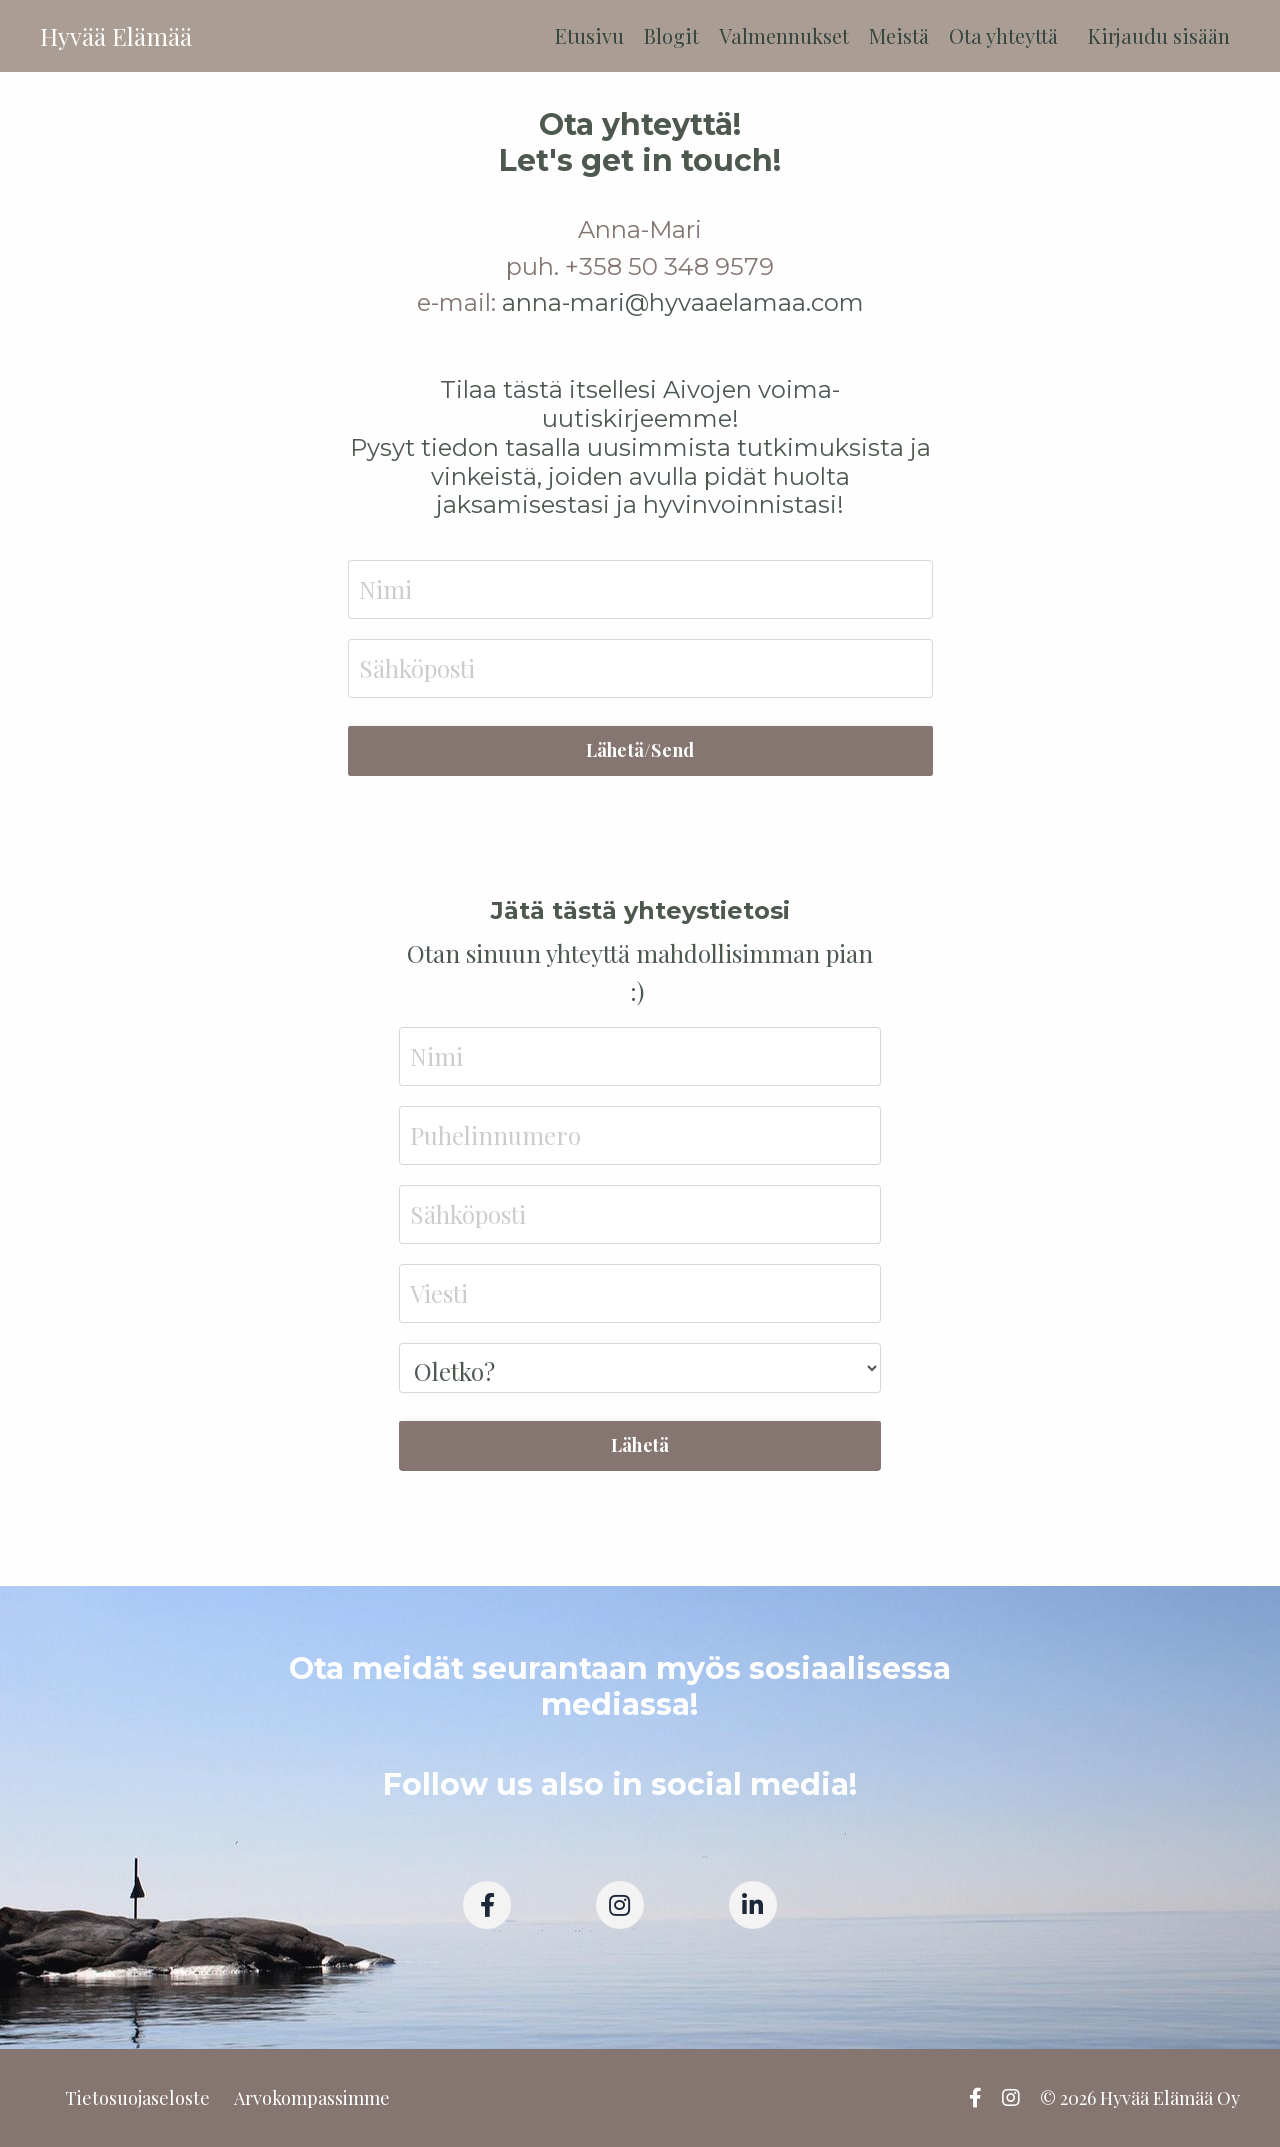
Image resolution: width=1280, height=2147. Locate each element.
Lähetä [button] (640, 1445)
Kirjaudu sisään (1159, 35)
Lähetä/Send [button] (640, 750)
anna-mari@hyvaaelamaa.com (683, 302)
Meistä (899, 35)
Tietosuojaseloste (137, 2098)
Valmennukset (784, 35)
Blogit (671, 35)
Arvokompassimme (312, 2098)
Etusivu (589, 35)
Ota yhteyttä (1003, 35)
